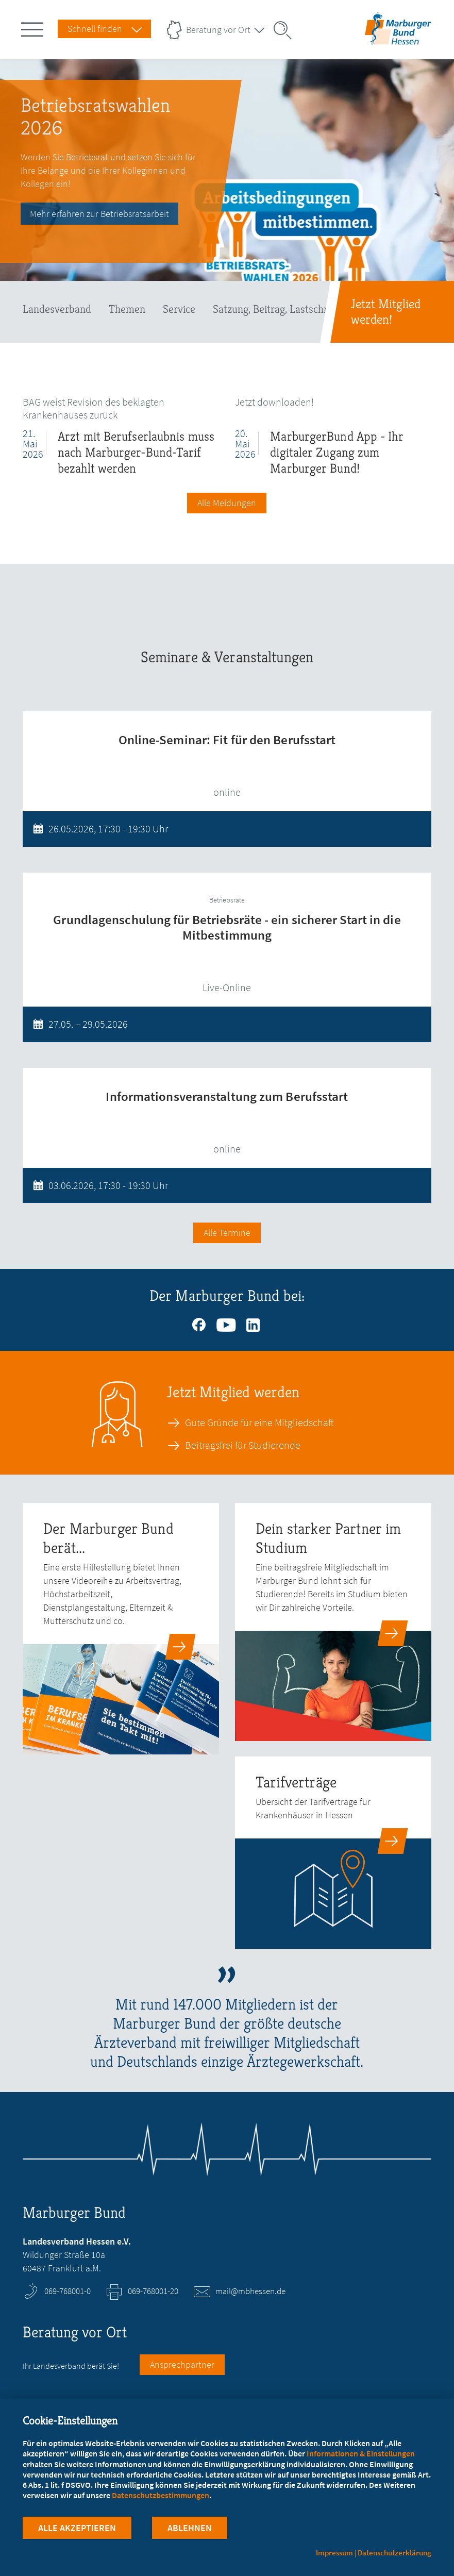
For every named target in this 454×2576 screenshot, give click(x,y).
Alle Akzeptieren (77, 2529)
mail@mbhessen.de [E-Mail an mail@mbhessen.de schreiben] (250, 2291)
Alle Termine (227, 1233)
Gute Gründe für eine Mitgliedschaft (259, 1422)
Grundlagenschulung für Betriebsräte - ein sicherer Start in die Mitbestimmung (226, 927)
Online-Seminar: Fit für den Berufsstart (227, 739)
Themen (127, 309)
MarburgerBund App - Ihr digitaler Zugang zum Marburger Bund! (336, 452)
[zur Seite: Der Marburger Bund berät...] (121, 1628)
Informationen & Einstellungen (361, 2454)
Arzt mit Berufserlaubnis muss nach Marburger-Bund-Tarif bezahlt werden (136, 452)
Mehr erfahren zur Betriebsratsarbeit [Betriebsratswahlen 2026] (99, 214)
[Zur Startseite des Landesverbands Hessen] (397, 36)
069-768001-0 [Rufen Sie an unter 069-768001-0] (67, 2291)
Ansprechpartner (182, 2364)
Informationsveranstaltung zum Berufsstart (227, 1096)
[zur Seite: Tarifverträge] (333, 1853)
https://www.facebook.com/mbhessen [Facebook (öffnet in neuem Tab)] (200, 1322)
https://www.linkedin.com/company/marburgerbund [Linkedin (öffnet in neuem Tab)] (253, 1322)
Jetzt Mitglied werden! (386, 311)
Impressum (334, 2552)
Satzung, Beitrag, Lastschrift (275, 309)
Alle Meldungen (226, 503)
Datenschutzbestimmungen (160, 2496)
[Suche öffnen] (286, 30)
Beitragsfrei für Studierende (242, 1445)
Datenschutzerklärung (394, 2552)
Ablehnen (189, 2529)
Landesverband (57, 309)
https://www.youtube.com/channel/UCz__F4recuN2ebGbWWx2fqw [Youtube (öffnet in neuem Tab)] (226, 1322)
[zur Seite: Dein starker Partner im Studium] (333, 1622)
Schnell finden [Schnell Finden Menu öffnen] (95, 29)
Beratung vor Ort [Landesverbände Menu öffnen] (218, 30)
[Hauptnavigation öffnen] (34, 27)
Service (179, 309)
